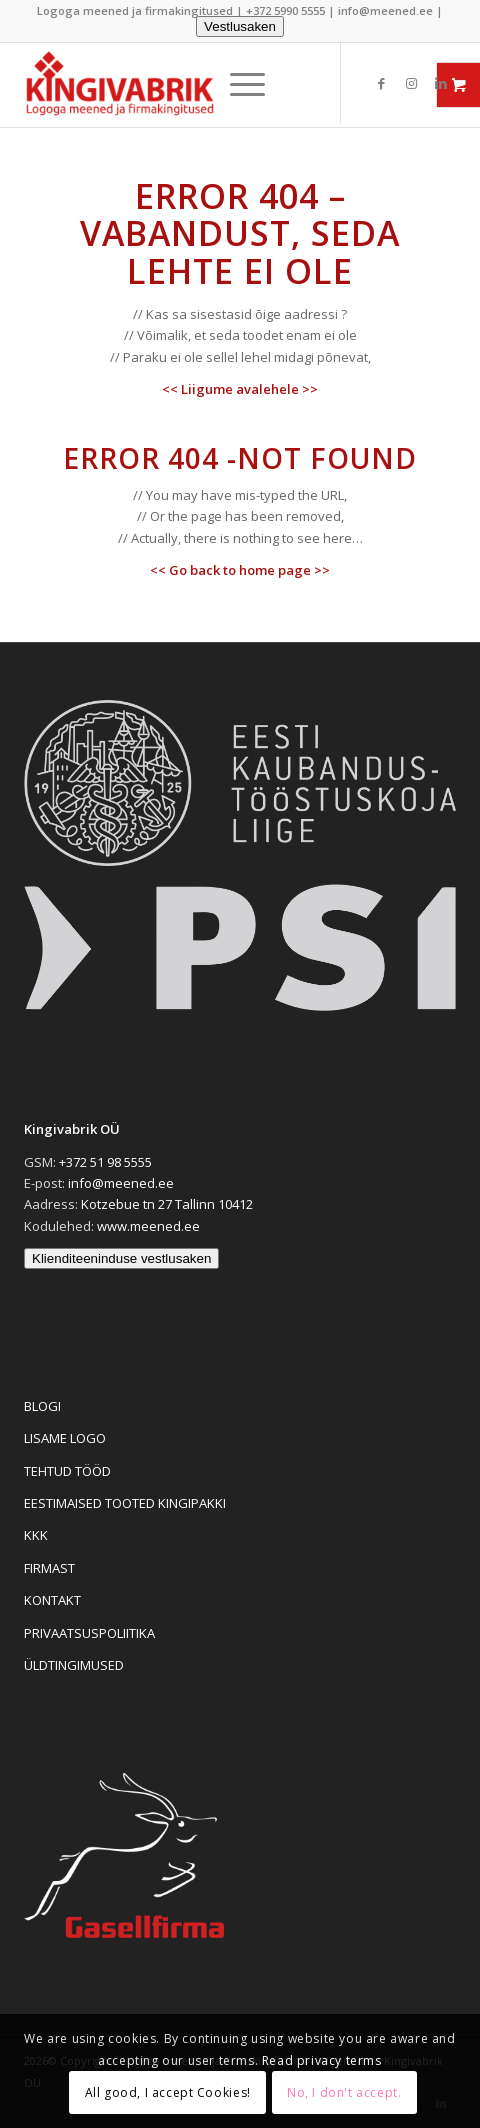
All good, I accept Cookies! (168, 2092)
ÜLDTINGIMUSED (74, 1665)
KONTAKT (52, 1600)
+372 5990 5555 (285, 10)
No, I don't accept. (344, 2092)
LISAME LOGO (65, 1438)
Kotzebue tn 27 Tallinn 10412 (167, 1204)
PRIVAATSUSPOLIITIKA (89, 1633)
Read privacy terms (322, 2060)
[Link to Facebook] (381, 83)
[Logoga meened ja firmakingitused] (143, 85)
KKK (36, 1535)
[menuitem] (237, 84)
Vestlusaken (240, 26)
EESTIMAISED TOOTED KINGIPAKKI (125, 1503)
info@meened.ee (385, 10)
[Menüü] (237, 84)
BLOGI (42, 1406)
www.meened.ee (148, 1226)
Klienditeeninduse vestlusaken (121, 1258)
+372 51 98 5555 (105, 1162)
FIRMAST (49, 1568)
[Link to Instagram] (411, 83)
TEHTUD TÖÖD (67, 1471)
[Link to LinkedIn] (441, 83)
